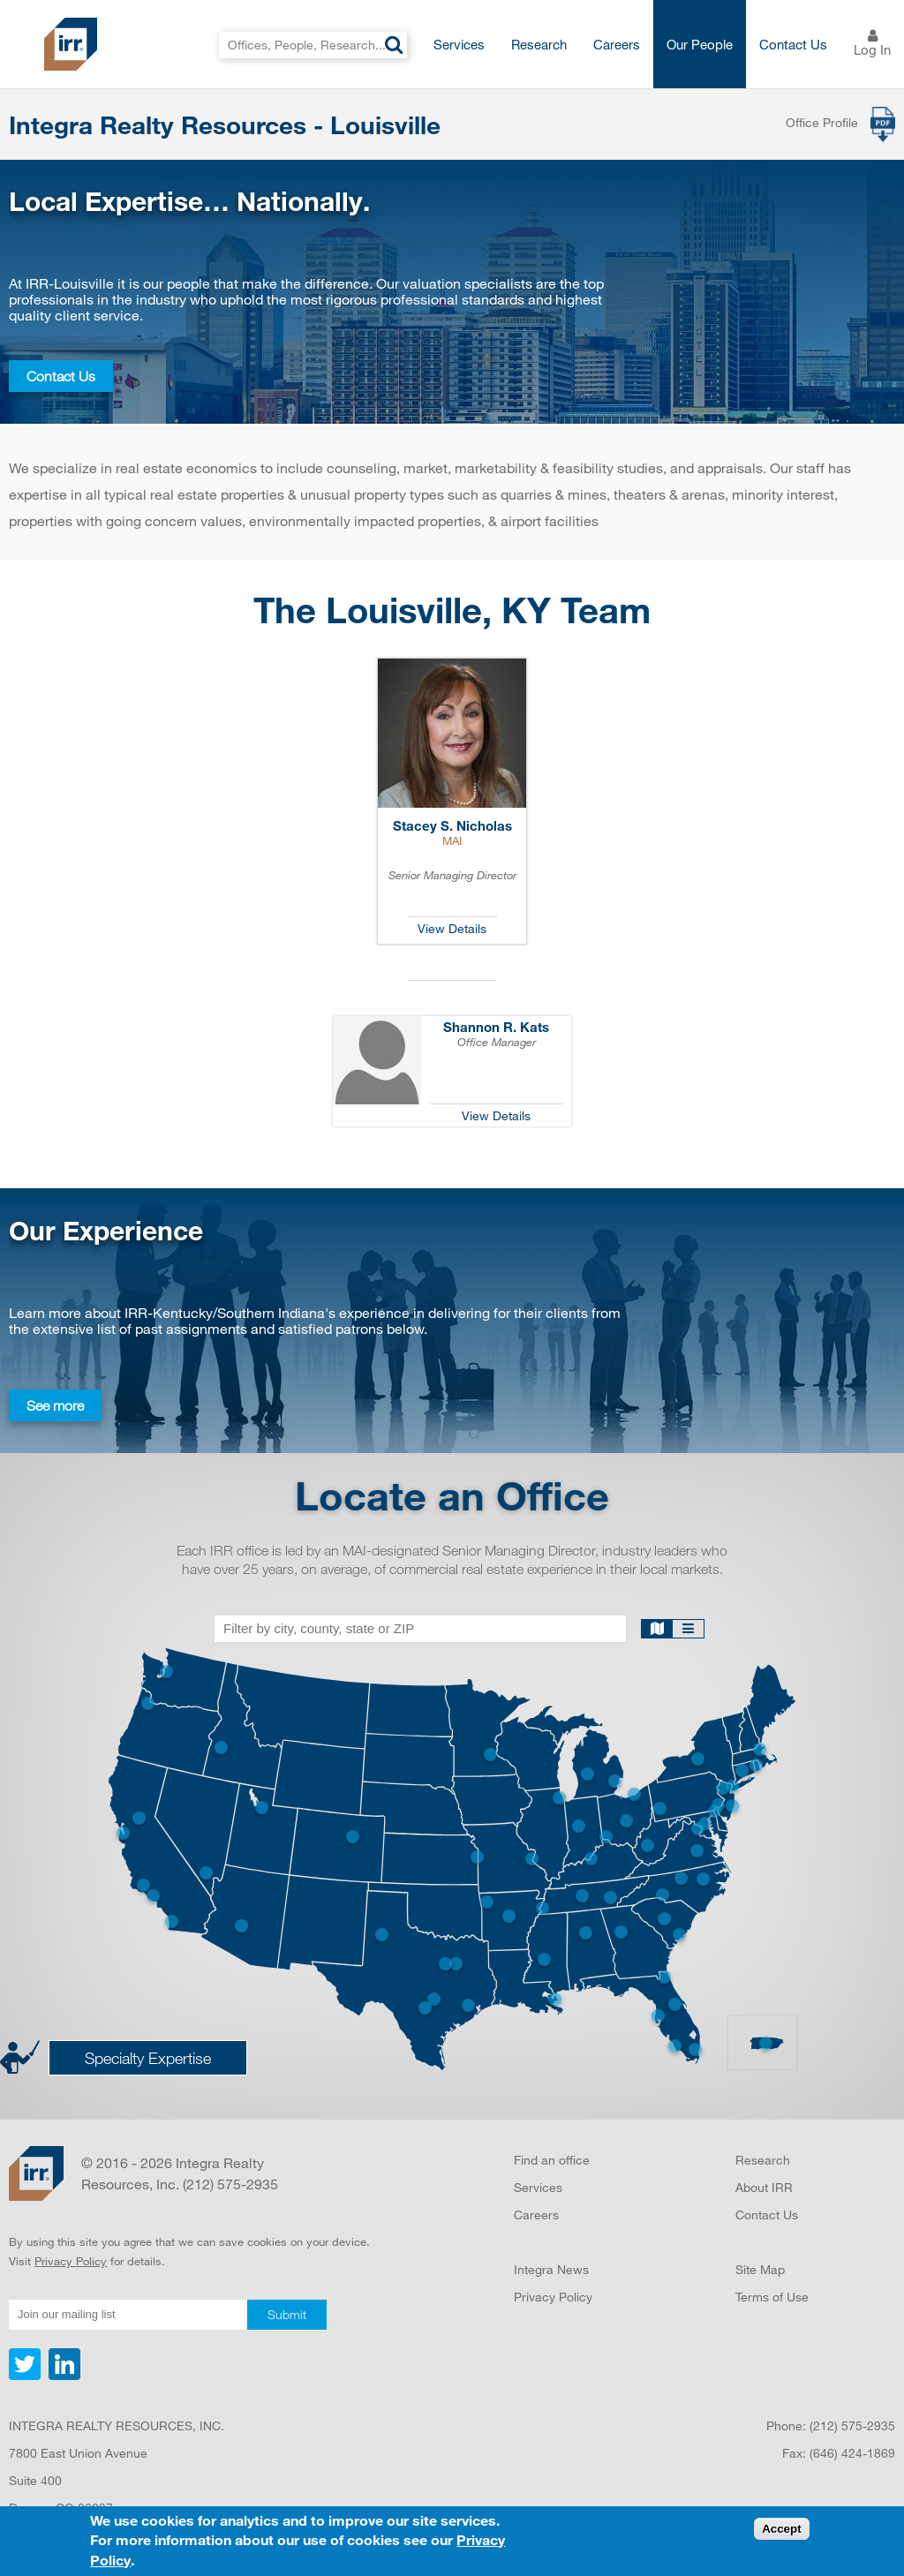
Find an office (552, 2159)
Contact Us (793, 44)
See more (55, 1405)
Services (459, 44)
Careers (616, 44)
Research (539, 44)
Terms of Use (772, 2296)
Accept (781, 2529)
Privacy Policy (70, 2261)
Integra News (551, 2269)
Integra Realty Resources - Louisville (225, 124)
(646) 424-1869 (852, 2452)
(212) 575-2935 (852, 2425)
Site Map (760, 2269)
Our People (700, 44)
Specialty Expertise (148, 2058)
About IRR (764, 2187)
